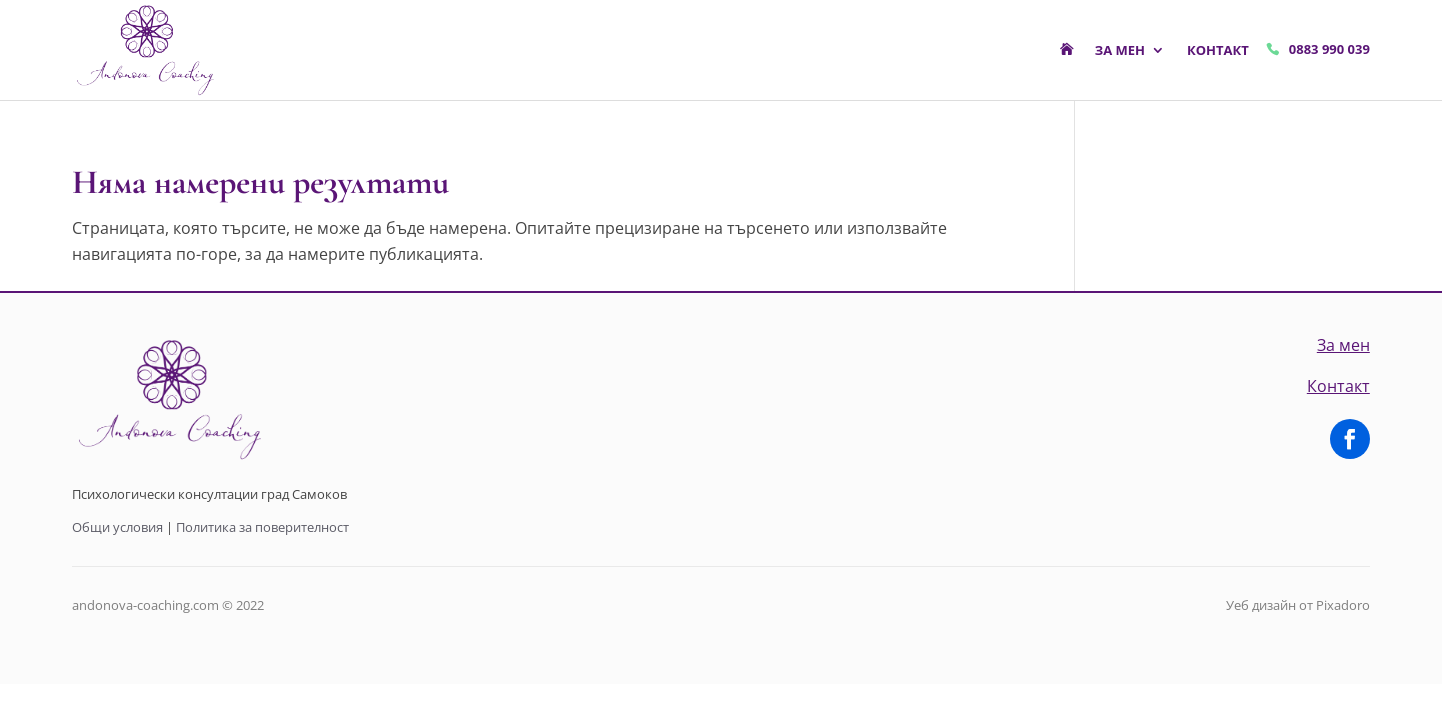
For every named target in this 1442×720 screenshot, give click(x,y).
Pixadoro (1343, 605)
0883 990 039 (1329, 49)
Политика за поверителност (262, 527)
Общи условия (117, 527)
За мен (1120, 50)
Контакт (1218, 50)
